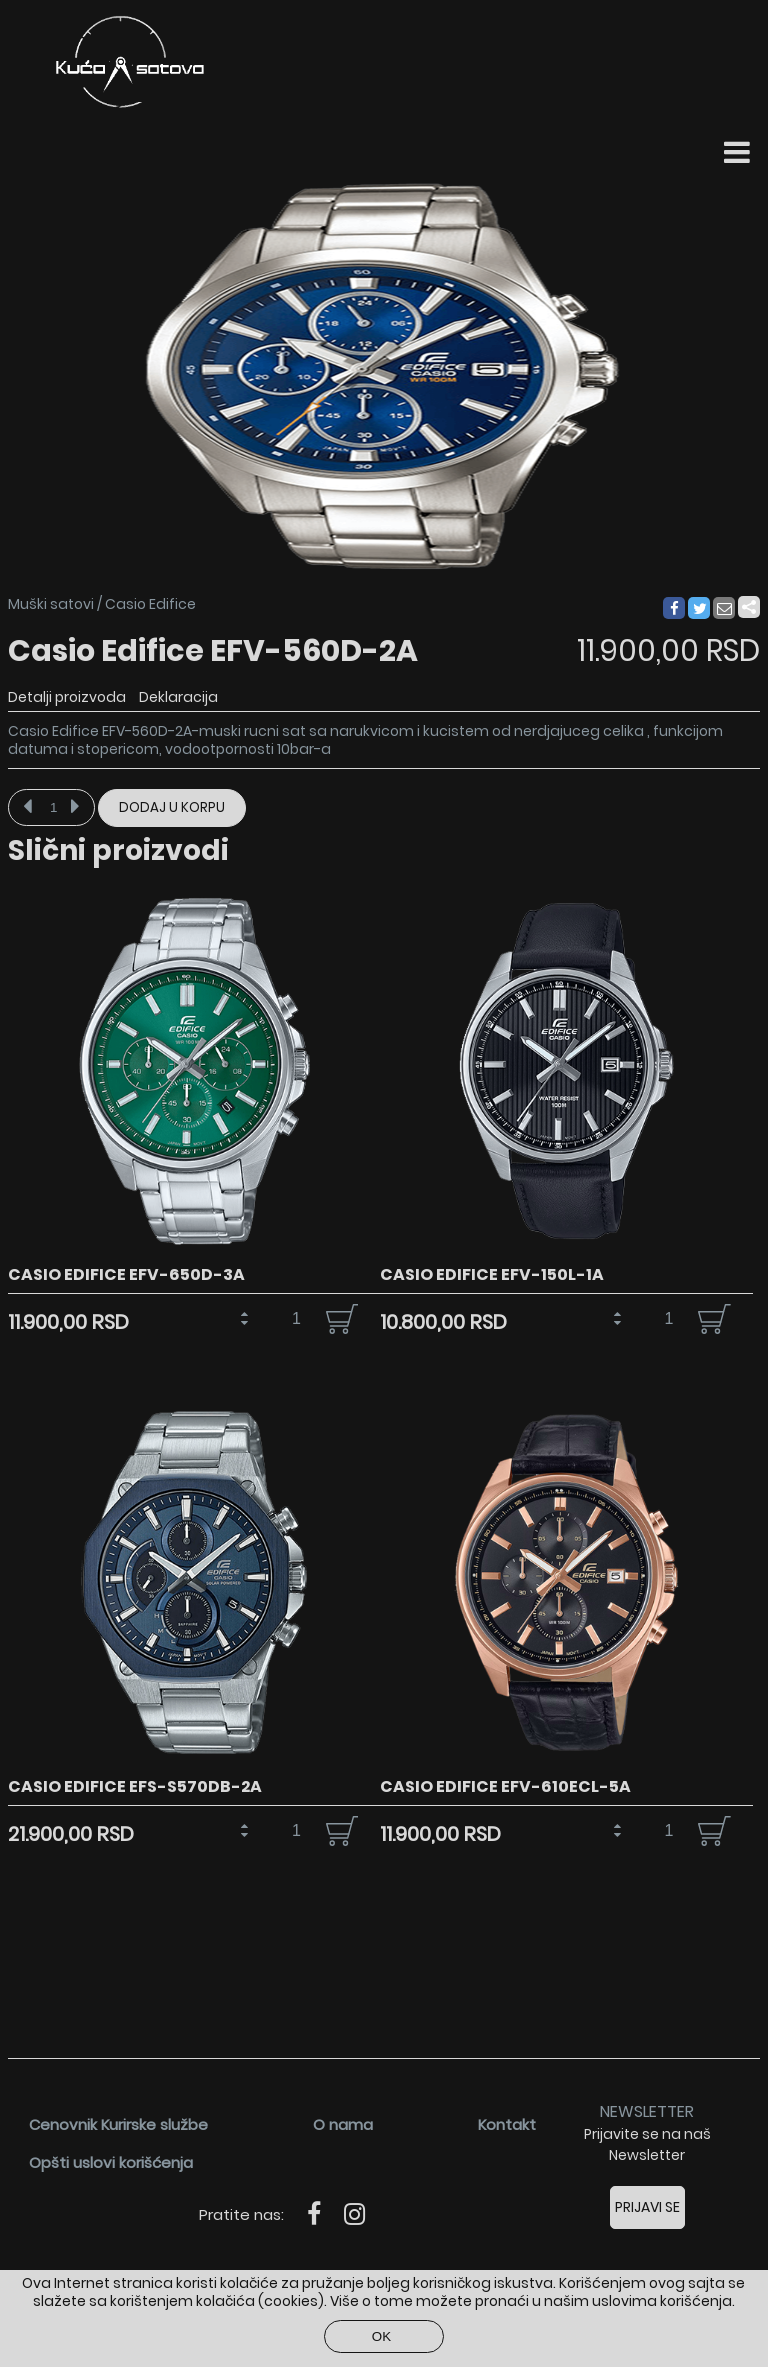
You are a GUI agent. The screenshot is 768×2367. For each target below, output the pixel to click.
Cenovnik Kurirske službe (118, 2124)
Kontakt (507, 2124)
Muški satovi (51, 604)
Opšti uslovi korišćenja (111, 2162)
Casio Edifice (150, 604)
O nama (343, 2124)
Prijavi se (647, 2207)
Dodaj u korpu (172, 807)
